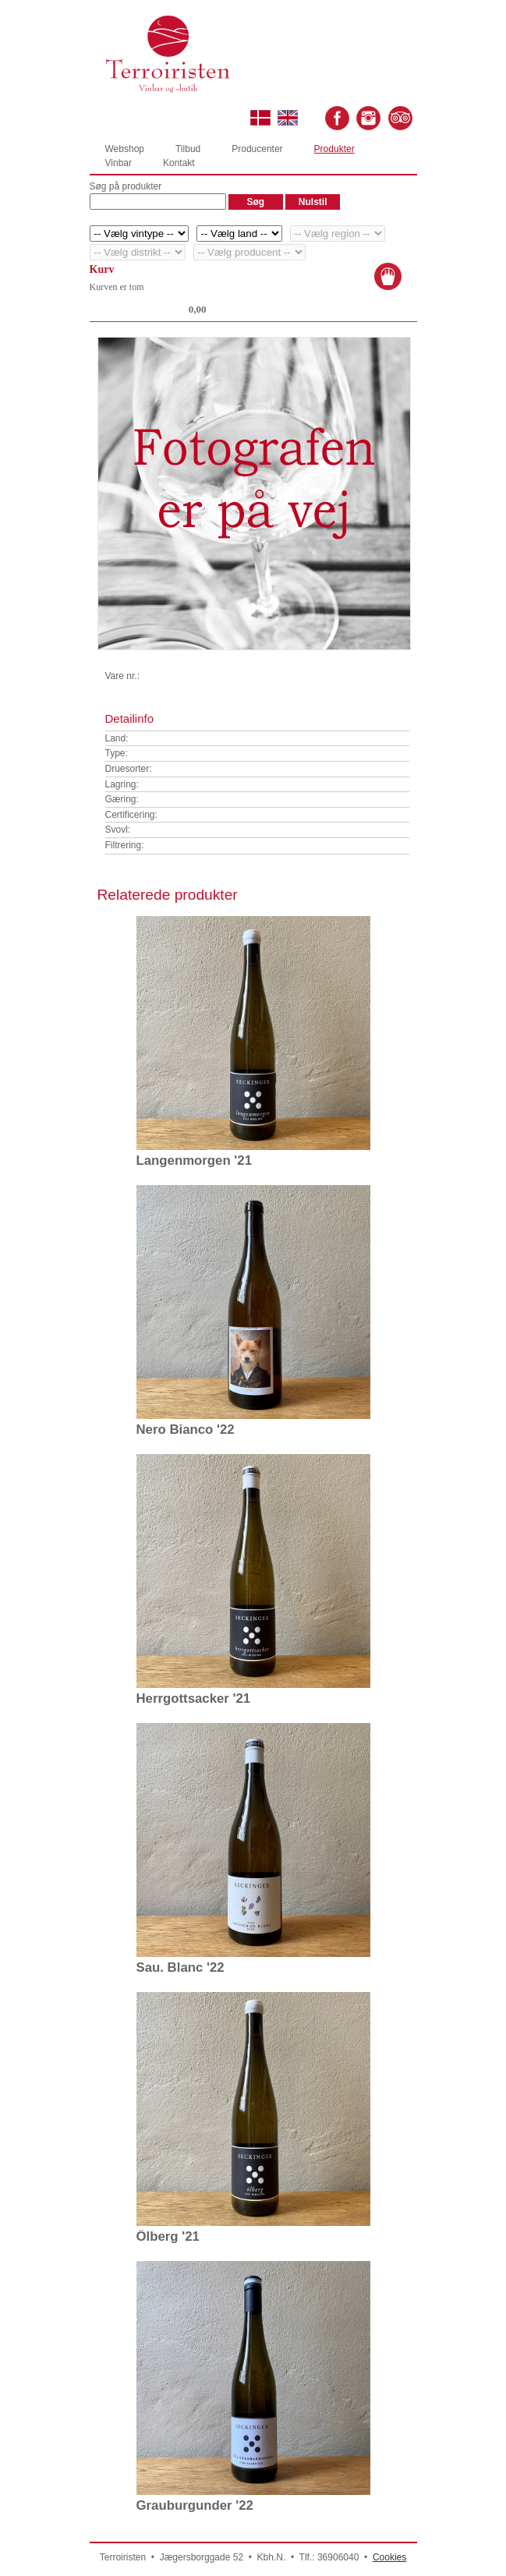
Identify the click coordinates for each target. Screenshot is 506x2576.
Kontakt (179, 162)
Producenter (257, 148)
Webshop (124, 148)
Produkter (334, 148)
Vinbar (118, 162)
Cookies (389, 2557)
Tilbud (187, 148)
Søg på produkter (126, 186)
